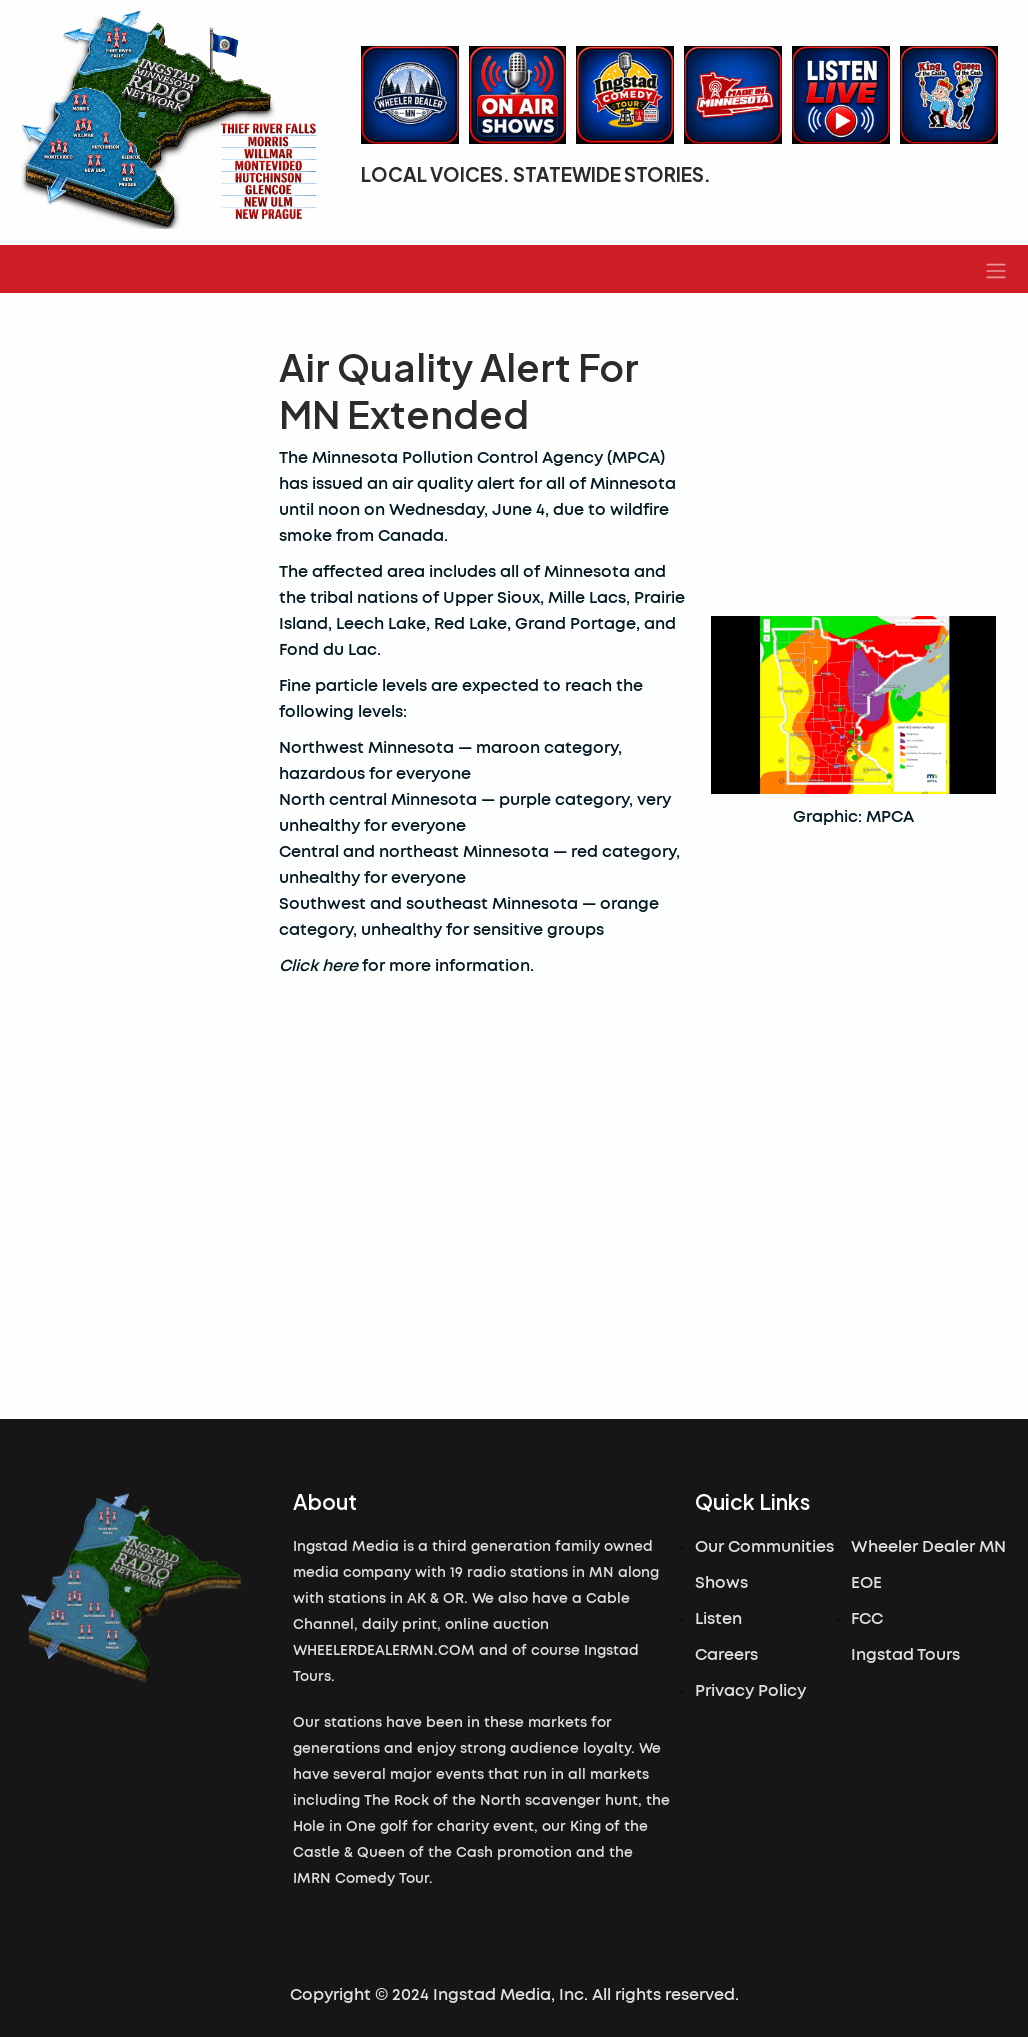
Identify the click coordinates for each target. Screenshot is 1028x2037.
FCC (867, 1619)
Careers (726, 1655)
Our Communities (764, 1547)
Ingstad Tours (905, 1655)
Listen (718, 1619)
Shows (721, 1583)
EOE (866, 1583)
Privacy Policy (750, 1691)
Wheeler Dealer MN (928, 1547)
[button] (996, 269)
